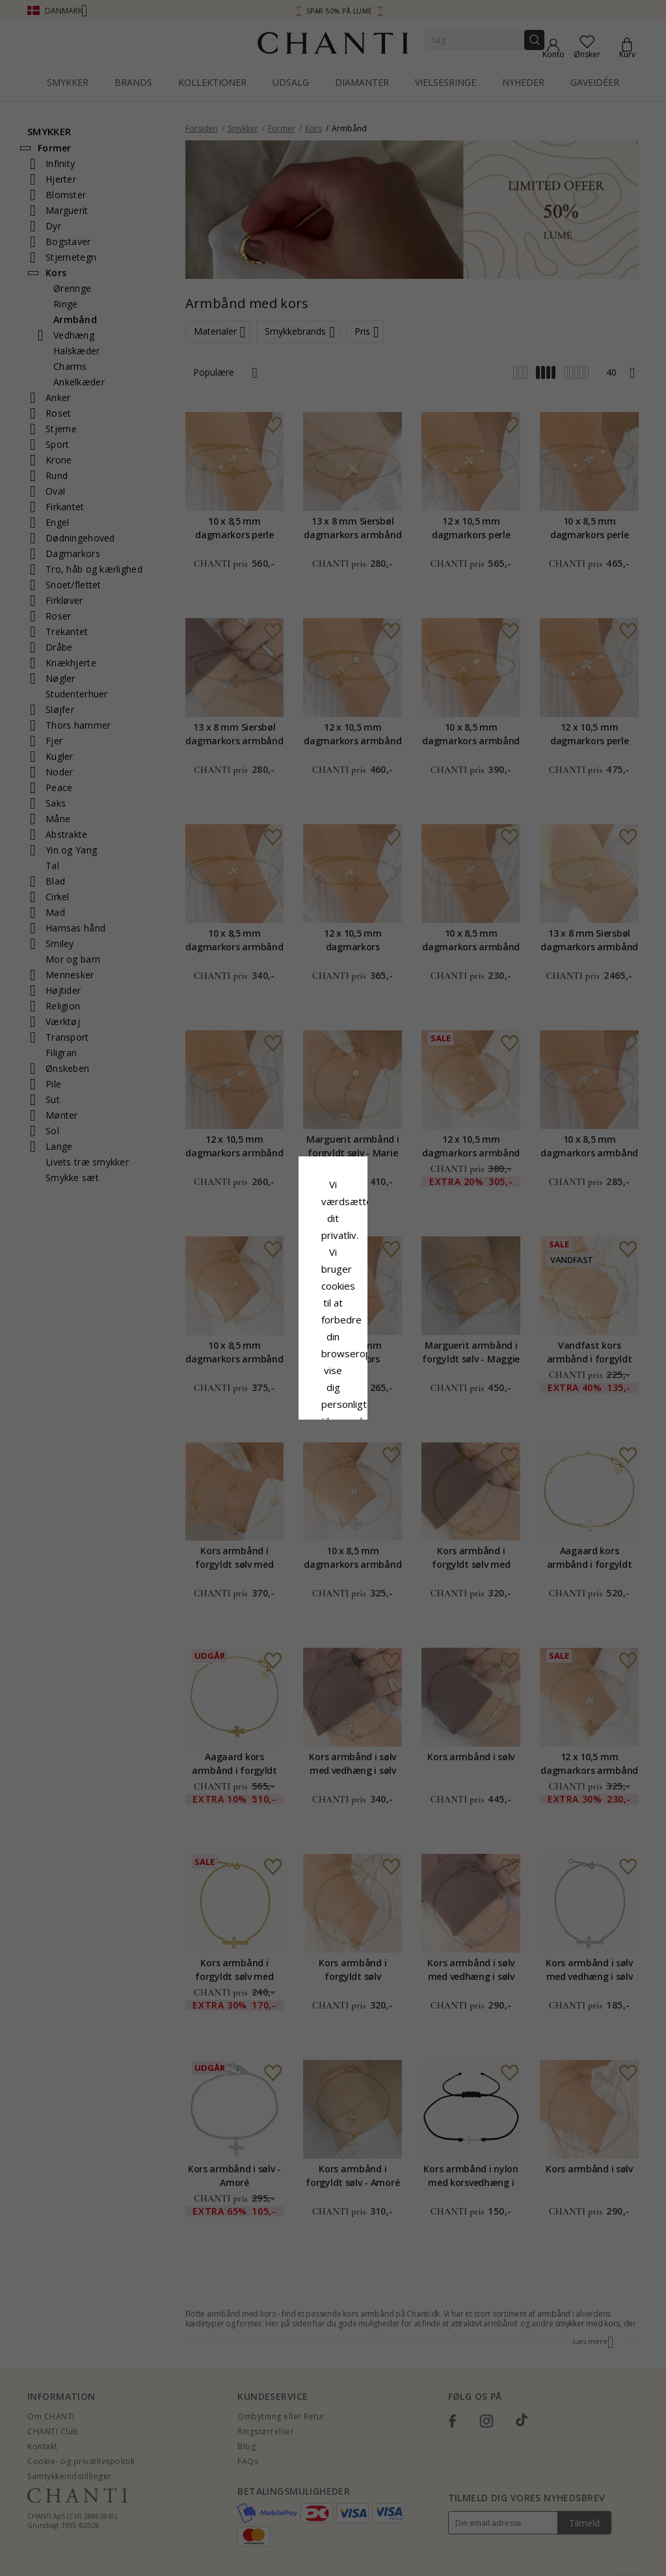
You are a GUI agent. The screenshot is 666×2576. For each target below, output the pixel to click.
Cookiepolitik (399, 1292)
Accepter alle (333, 1357)
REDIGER (391, 1385)
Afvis (275, 1385)
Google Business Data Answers (333, 1326)
